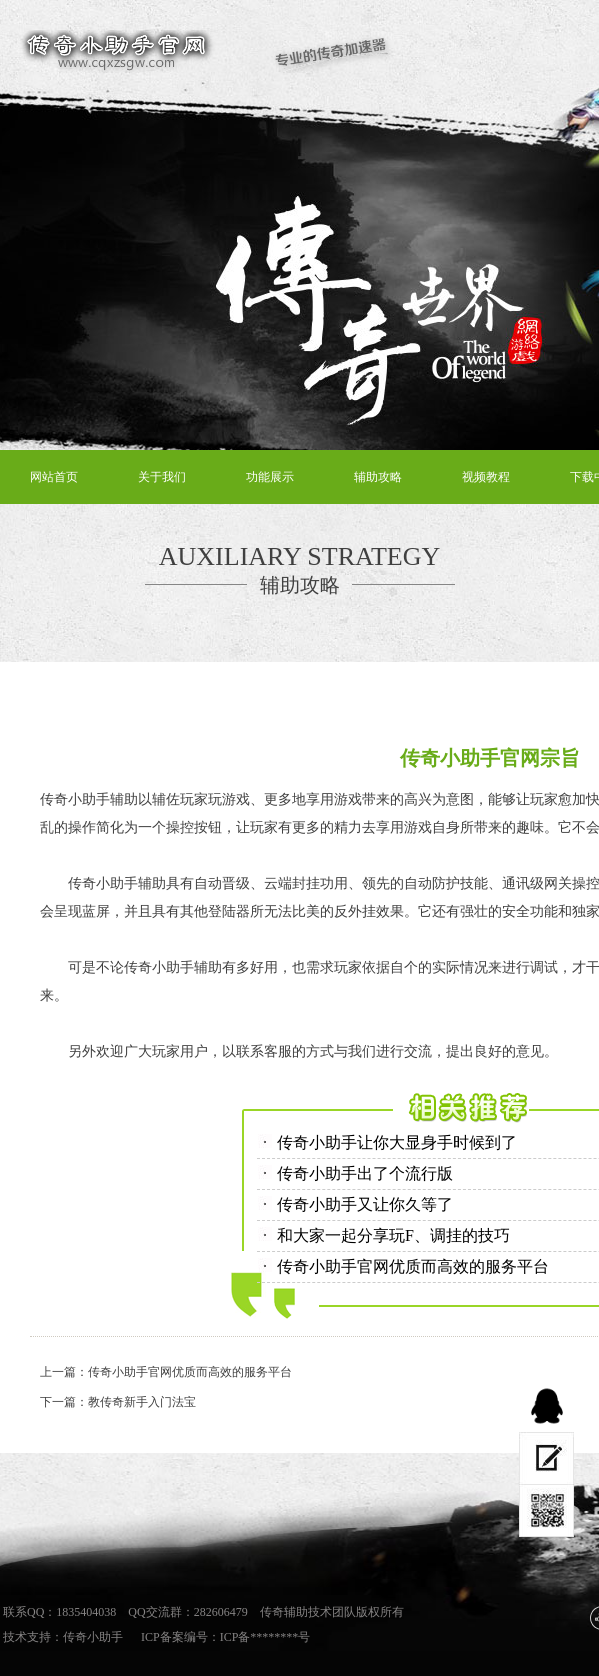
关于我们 (162, 477)
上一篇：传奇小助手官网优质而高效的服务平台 (166, 1372)
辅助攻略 (378, 477)
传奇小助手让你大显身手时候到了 (397, 1142)
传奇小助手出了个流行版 (365, 1173)
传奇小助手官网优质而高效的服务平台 (413, 1266)
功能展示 (270, 477)
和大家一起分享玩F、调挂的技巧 (393, 1235)
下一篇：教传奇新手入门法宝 (118, 1402)
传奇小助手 (93, 1637)
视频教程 (486, 477)
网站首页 (54, 477)
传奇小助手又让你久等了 (365, 1204)
